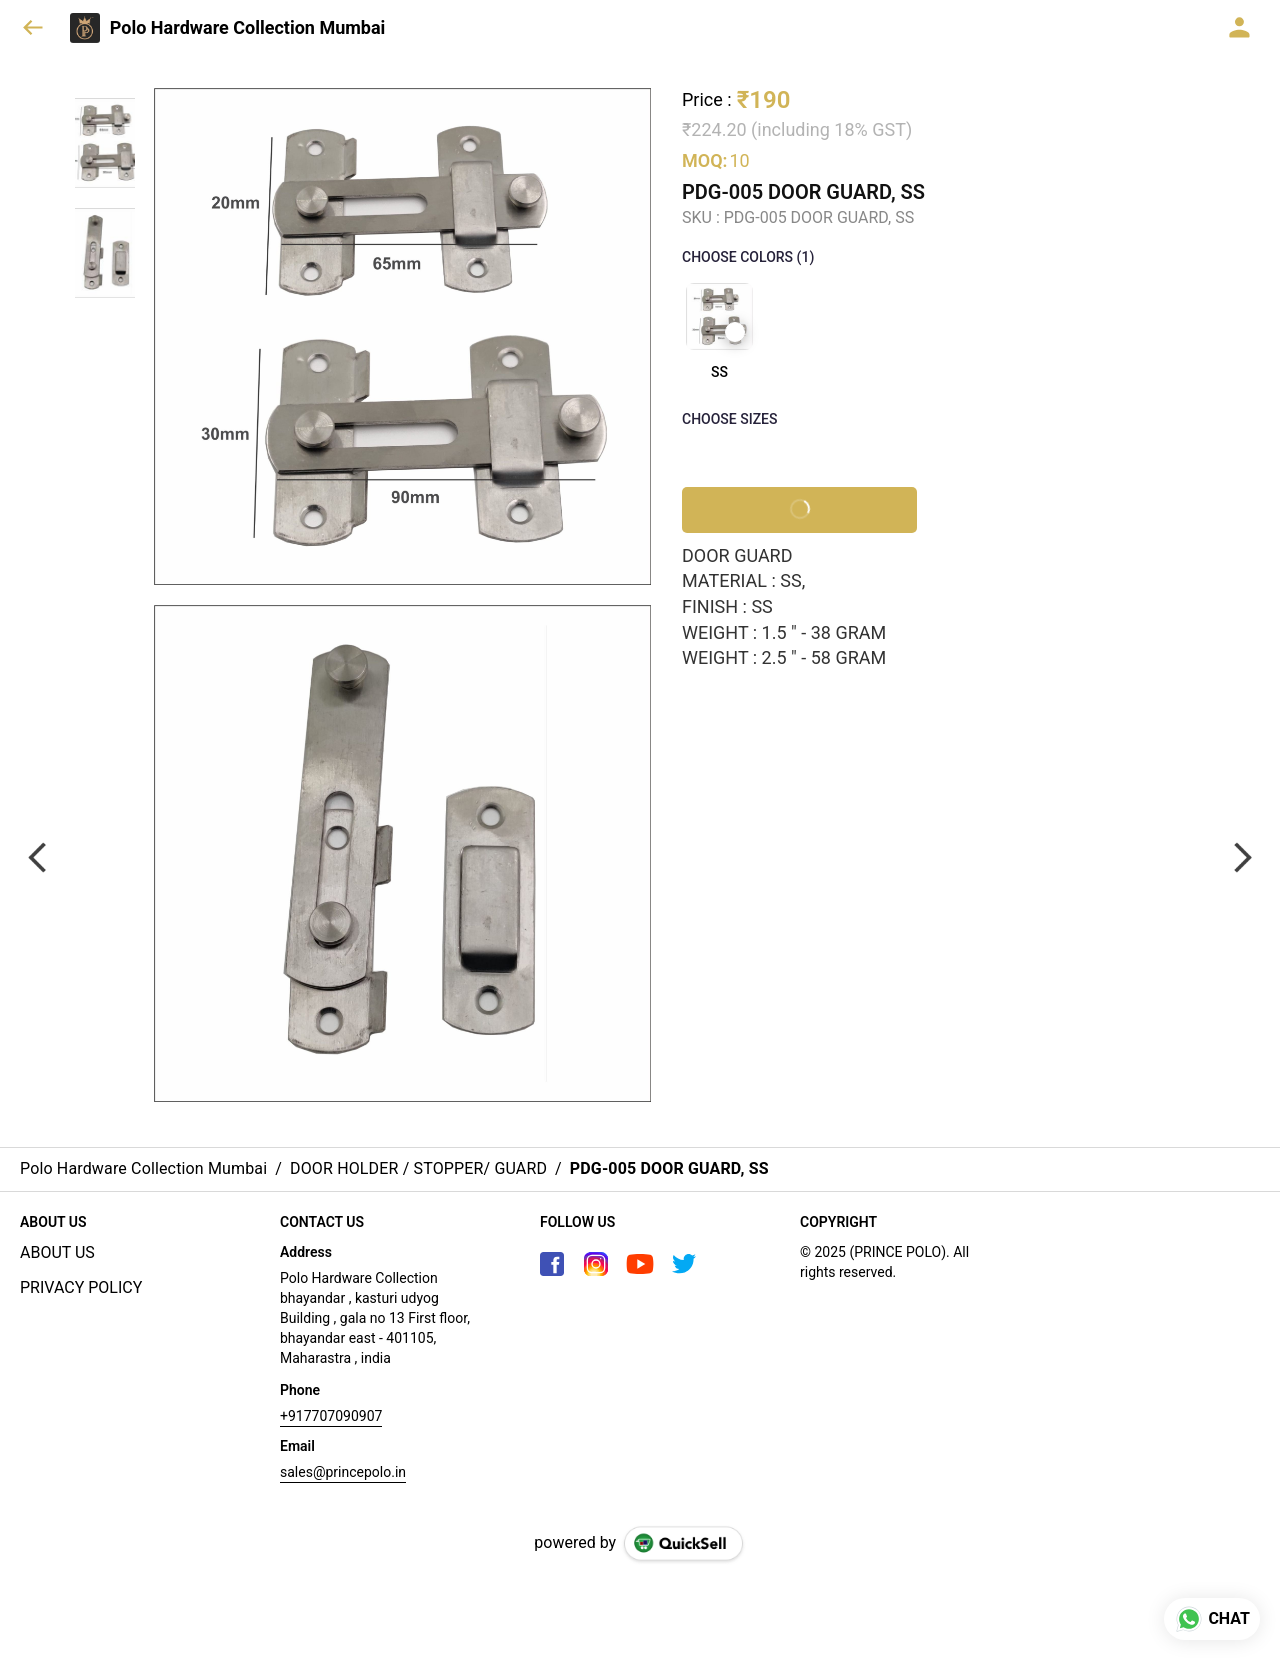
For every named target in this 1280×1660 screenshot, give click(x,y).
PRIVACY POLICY (81, 1287)
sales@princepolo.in (343, 1472)
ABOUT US (57, 1252)
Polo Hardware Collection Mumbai (248, 28)
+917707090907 (331, 1416)
